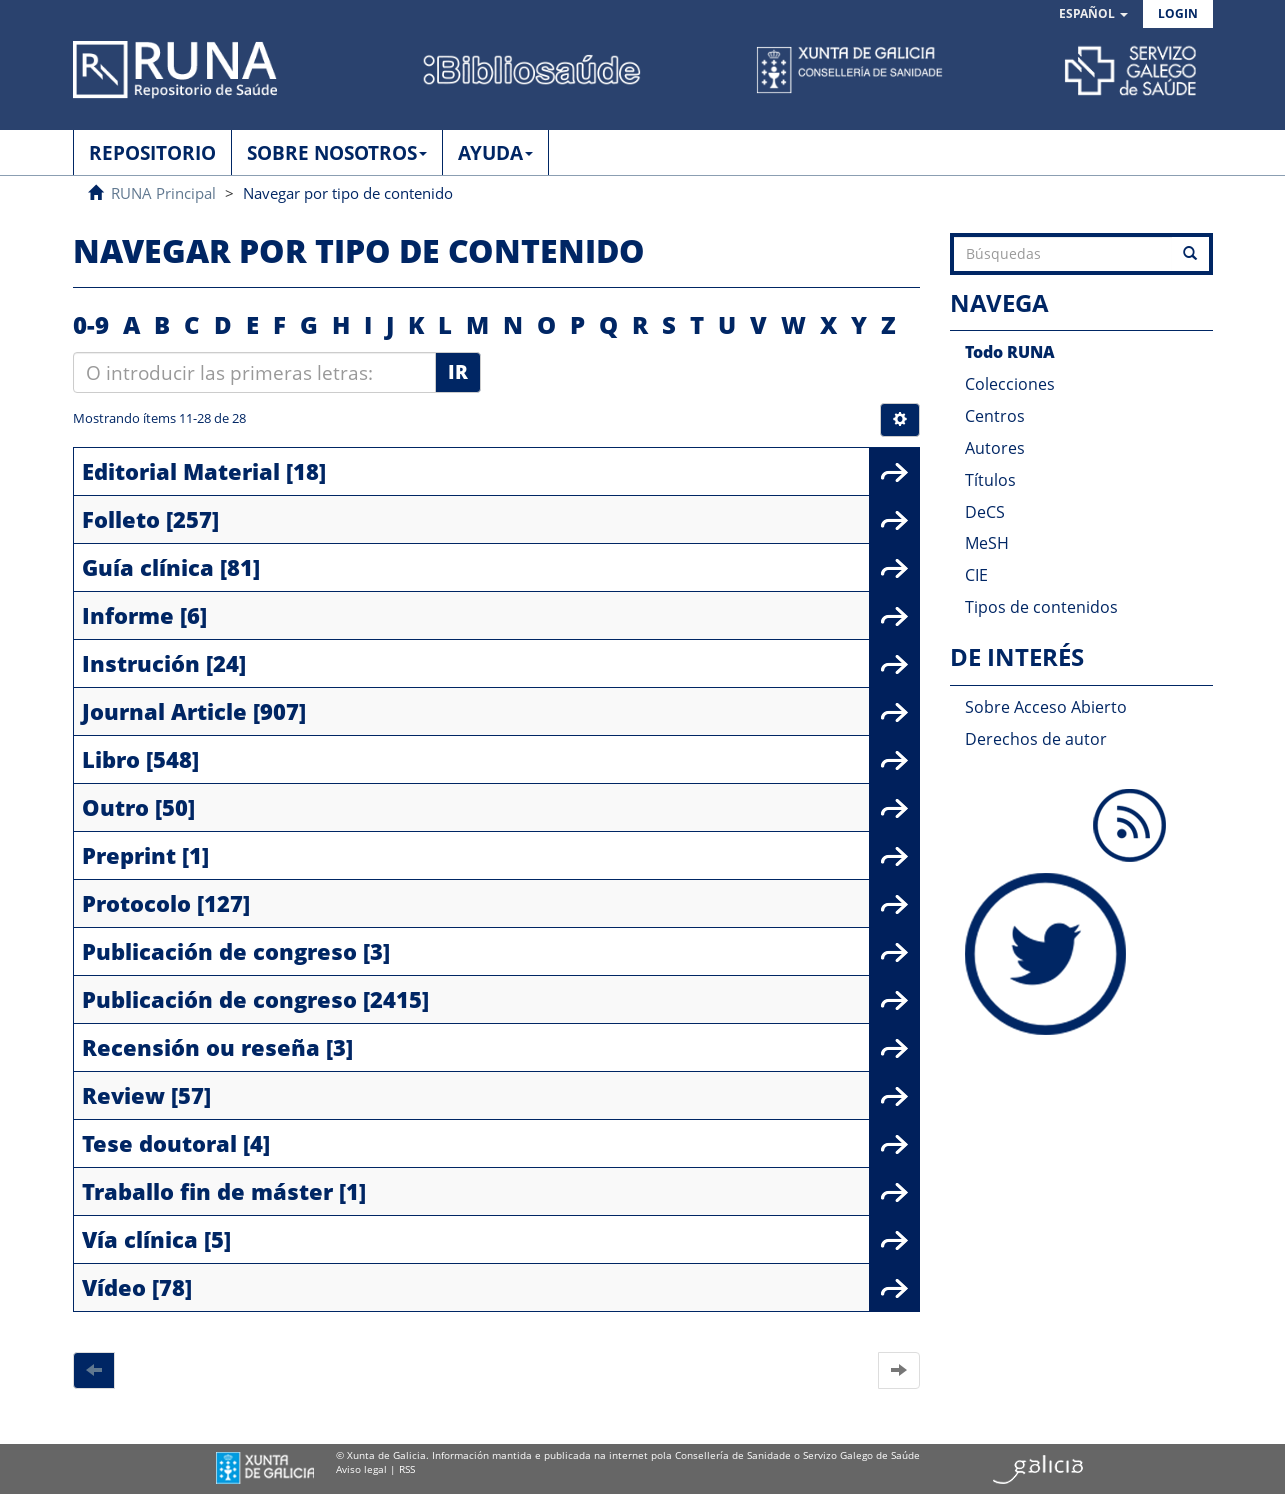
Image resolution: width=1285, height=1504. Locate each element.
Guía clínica (148, 567)
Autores (995, 448)
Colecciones (1010, 384)
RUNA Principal (163, 193)
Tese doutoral (159, 1143)
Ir (458, 372)
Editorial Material (181, 471)
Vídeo (114, 1287)
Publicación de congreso (219, 951)
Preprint (129, 855)
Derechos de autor (1036, 739)
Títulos (990, 480)
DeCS (985, 512)
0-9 (91, 324)
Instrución (141, 663)
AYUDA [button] (495, 153)
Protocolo (136, 903)
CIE (976, 575)
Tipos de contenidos (1041, 607)
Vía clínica (140, 1239)
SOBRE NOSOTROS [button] (337, 153)
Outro (115, 807)
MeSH (987, 543)
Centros (995, 416)
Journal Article (164, 711)
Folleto (121, 519)
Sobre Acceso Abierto (1046, 707)
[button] (1093, 14)
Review (123, 1095)
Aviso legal (361, 1469)
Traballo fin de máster (207, 1191)
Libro (111, 759)
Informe (128, 615)
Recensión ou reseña (201, 1047)
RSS (407, 1469)
